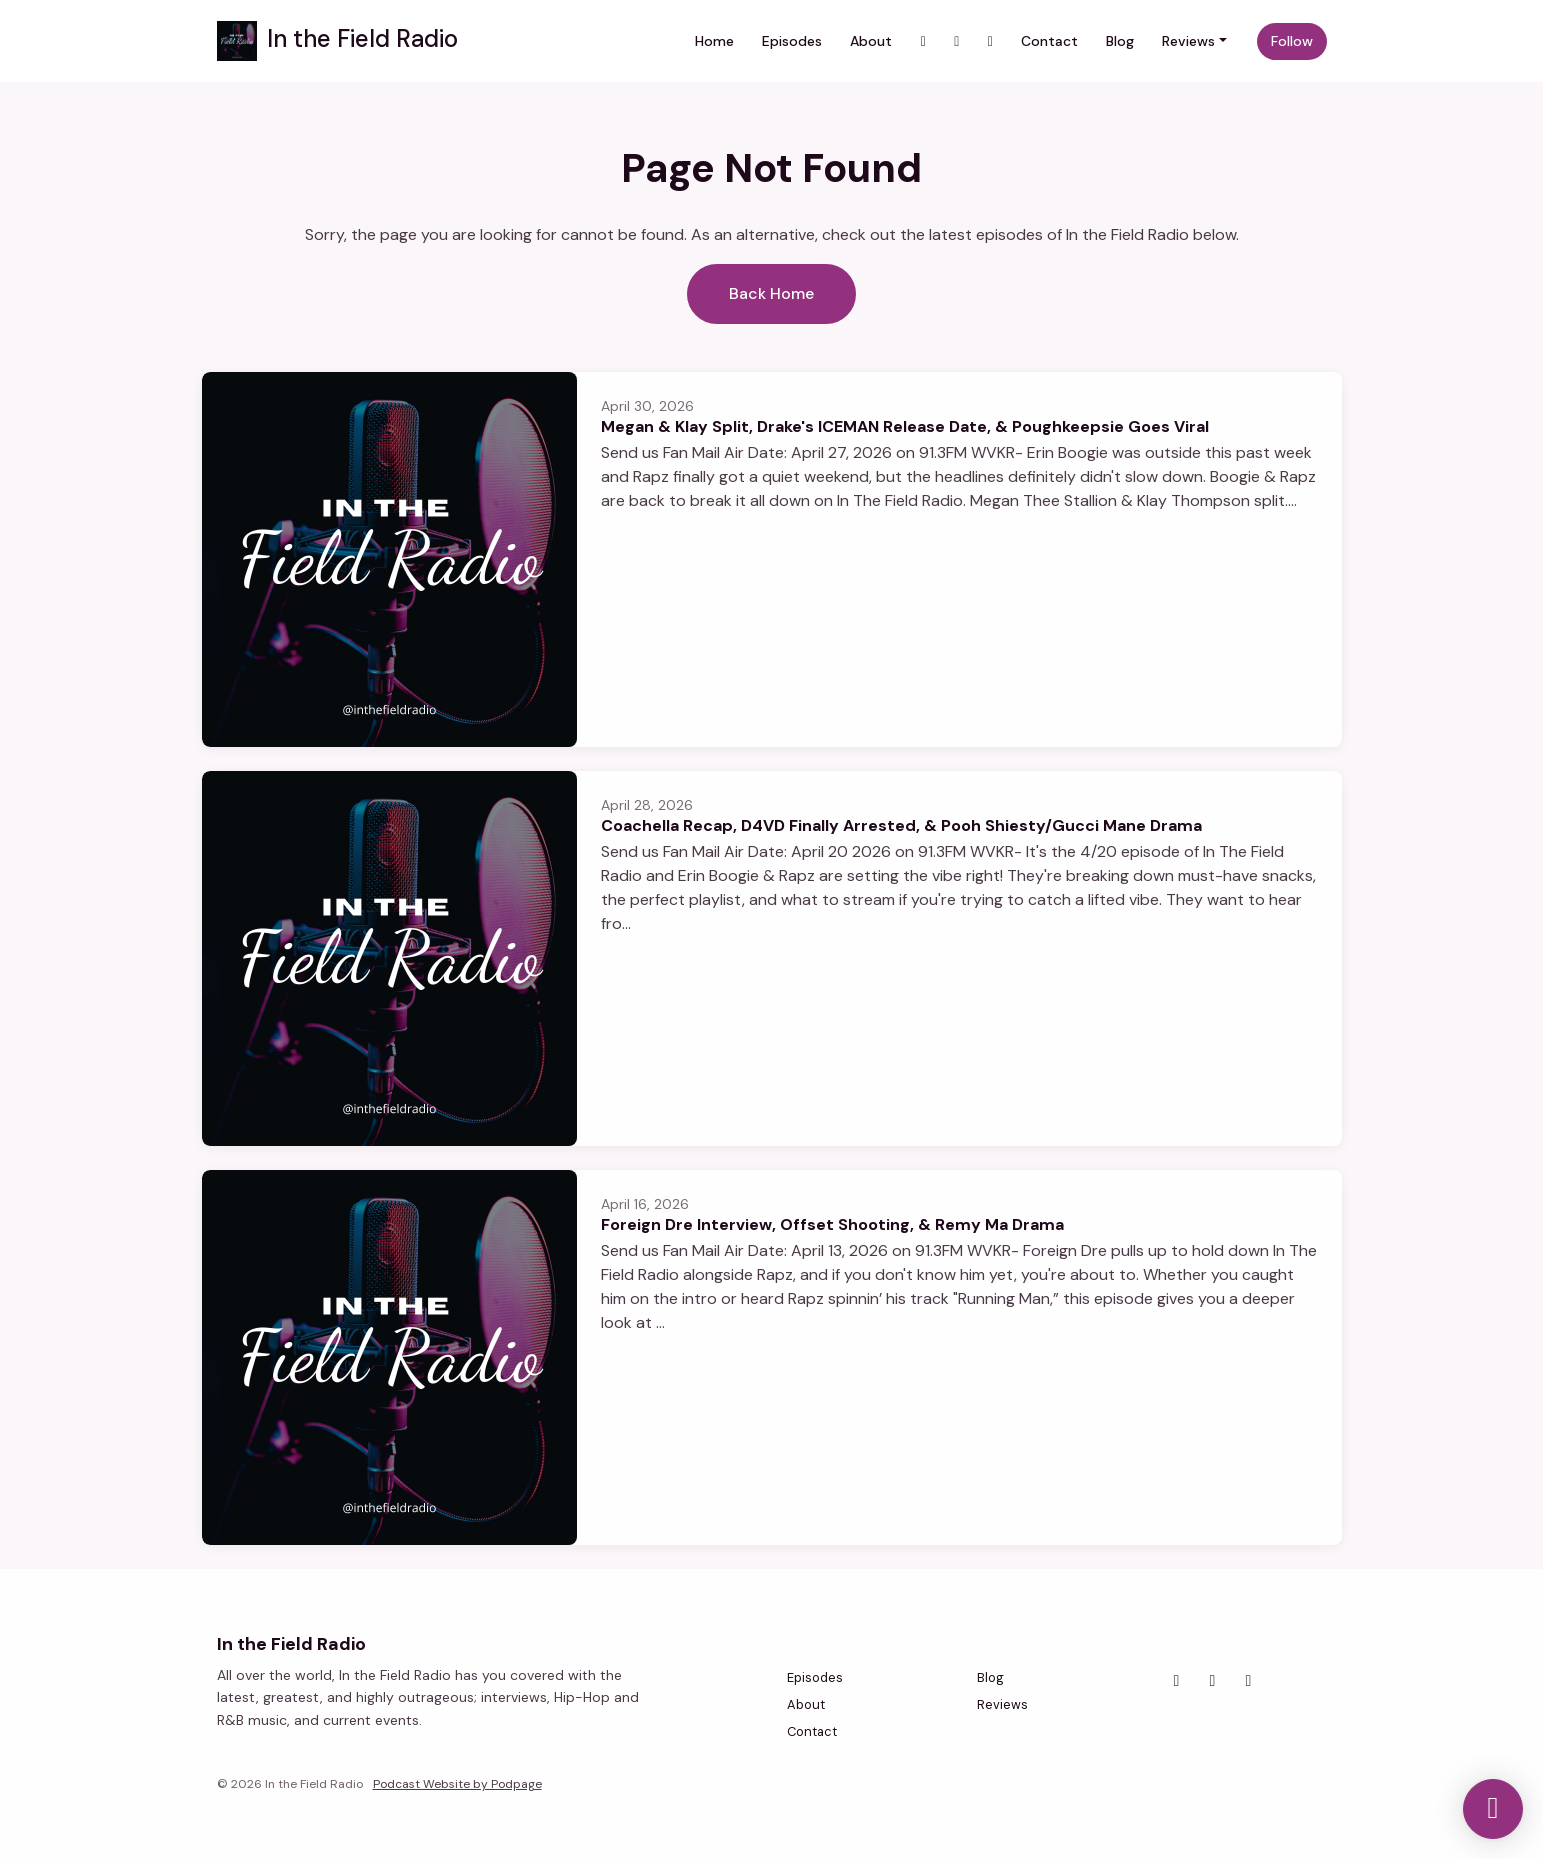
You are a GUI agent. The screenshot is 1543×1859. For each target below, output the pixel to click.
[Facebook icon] (1213, 1681)
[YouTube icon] (1249, 1681)
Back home (771, 293)
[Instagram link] (923, 41)
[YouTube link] (957, 41)
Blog (1120, 41)
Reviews (1188, 41)
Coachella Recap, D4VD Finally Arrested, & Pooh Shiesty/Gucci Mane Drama (901, 825)
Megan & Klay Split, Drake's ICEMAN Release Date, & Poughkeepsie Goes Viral (905, 426)
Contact (1049, 41)
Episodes (792, 41)
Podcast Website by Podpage (457, 1784)
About (871, 41)
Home (714, 41)
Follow (1292, 41)
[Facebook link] (990, 41)
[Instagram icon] (1177, 1681)
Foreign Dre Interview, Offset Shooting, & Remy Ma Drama (832, 1224)
